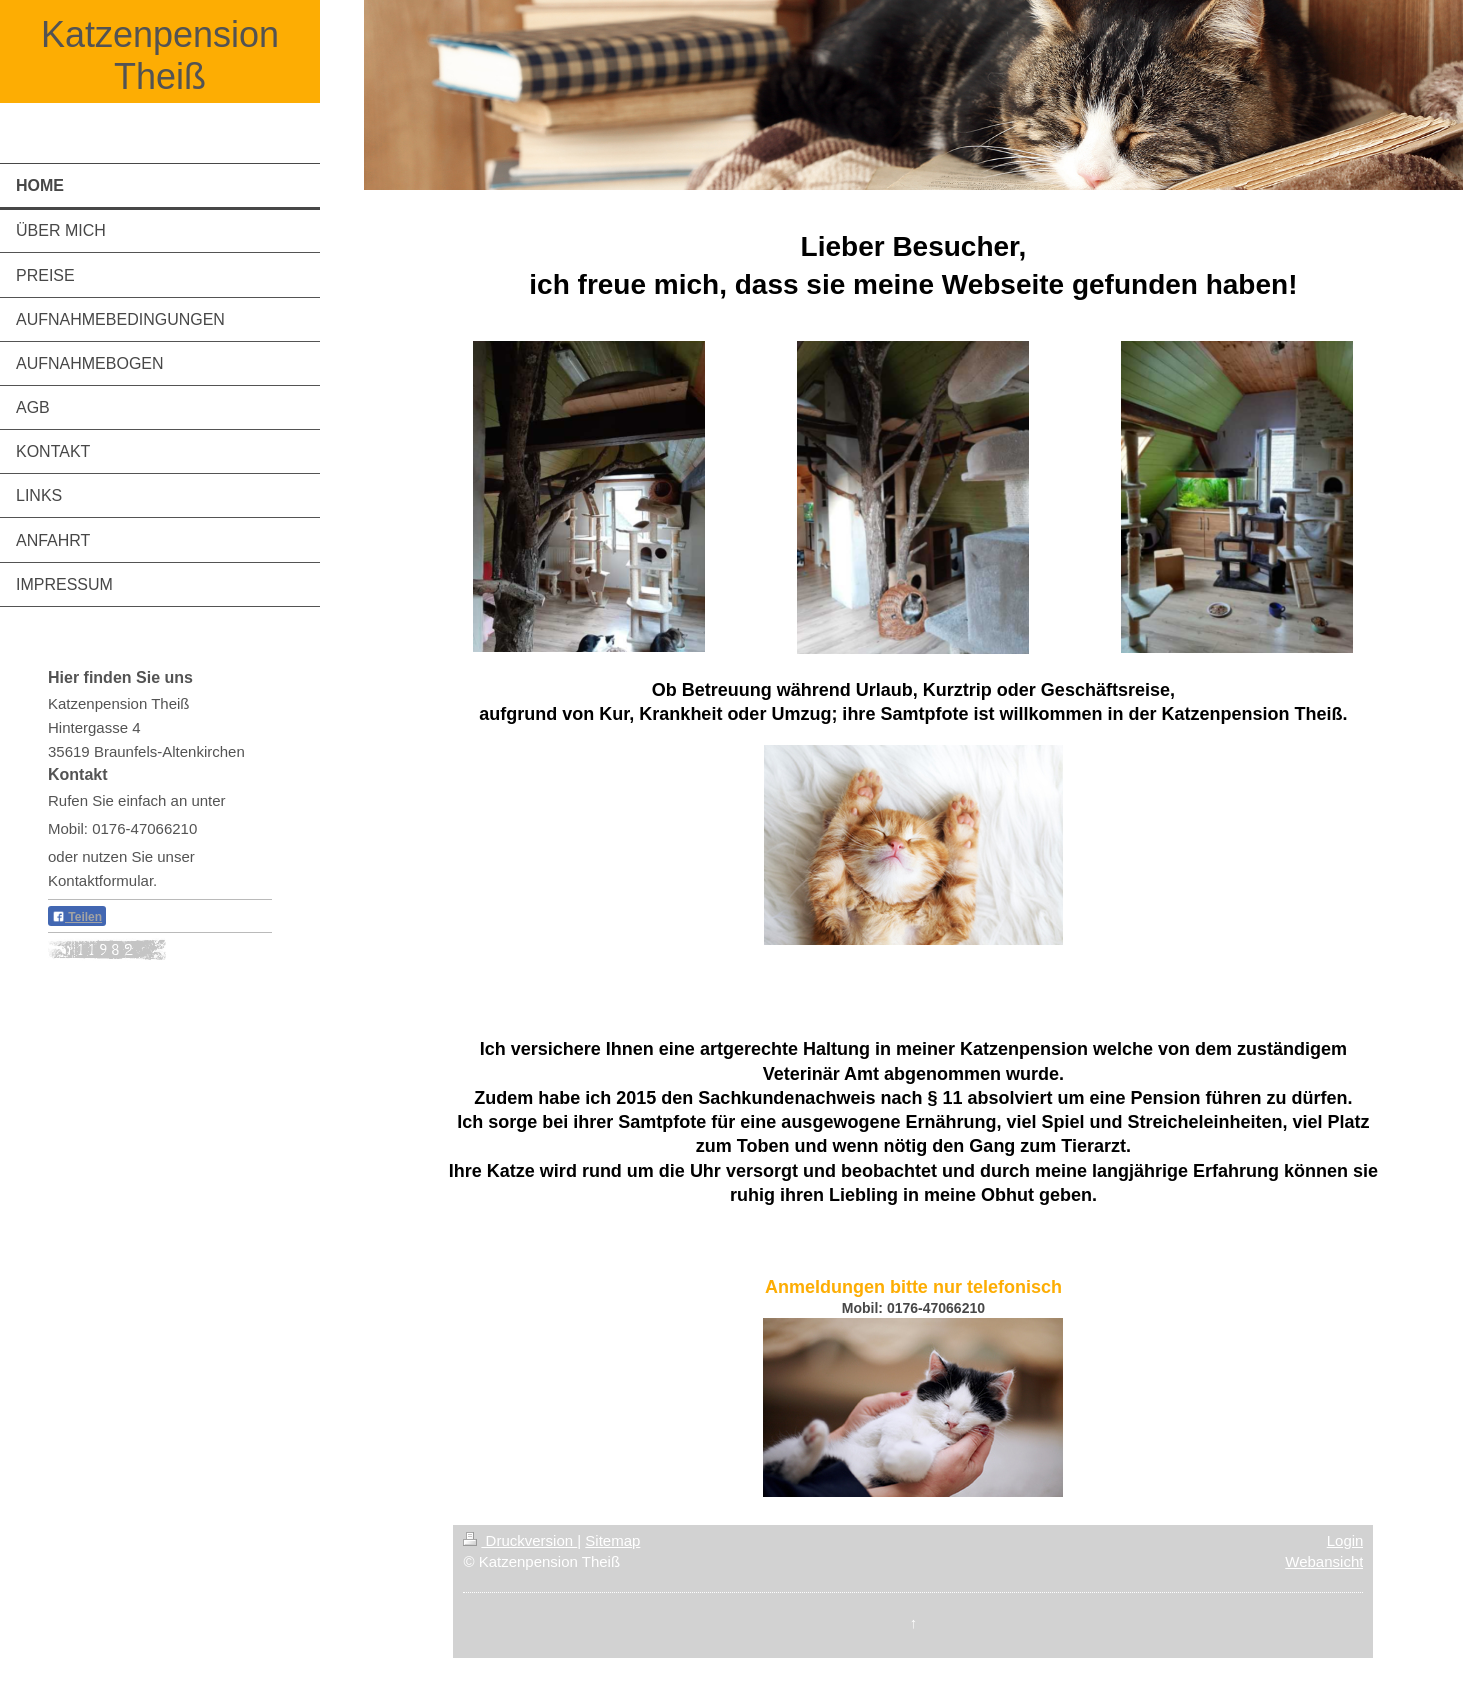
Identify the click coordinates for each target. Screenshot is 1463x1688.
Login (1345, 1540)
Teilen (77, 917)
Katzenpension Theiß (160, 55)
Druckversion (520, 1540)
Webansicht (1324, 1561)
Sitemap (612, 1540)
